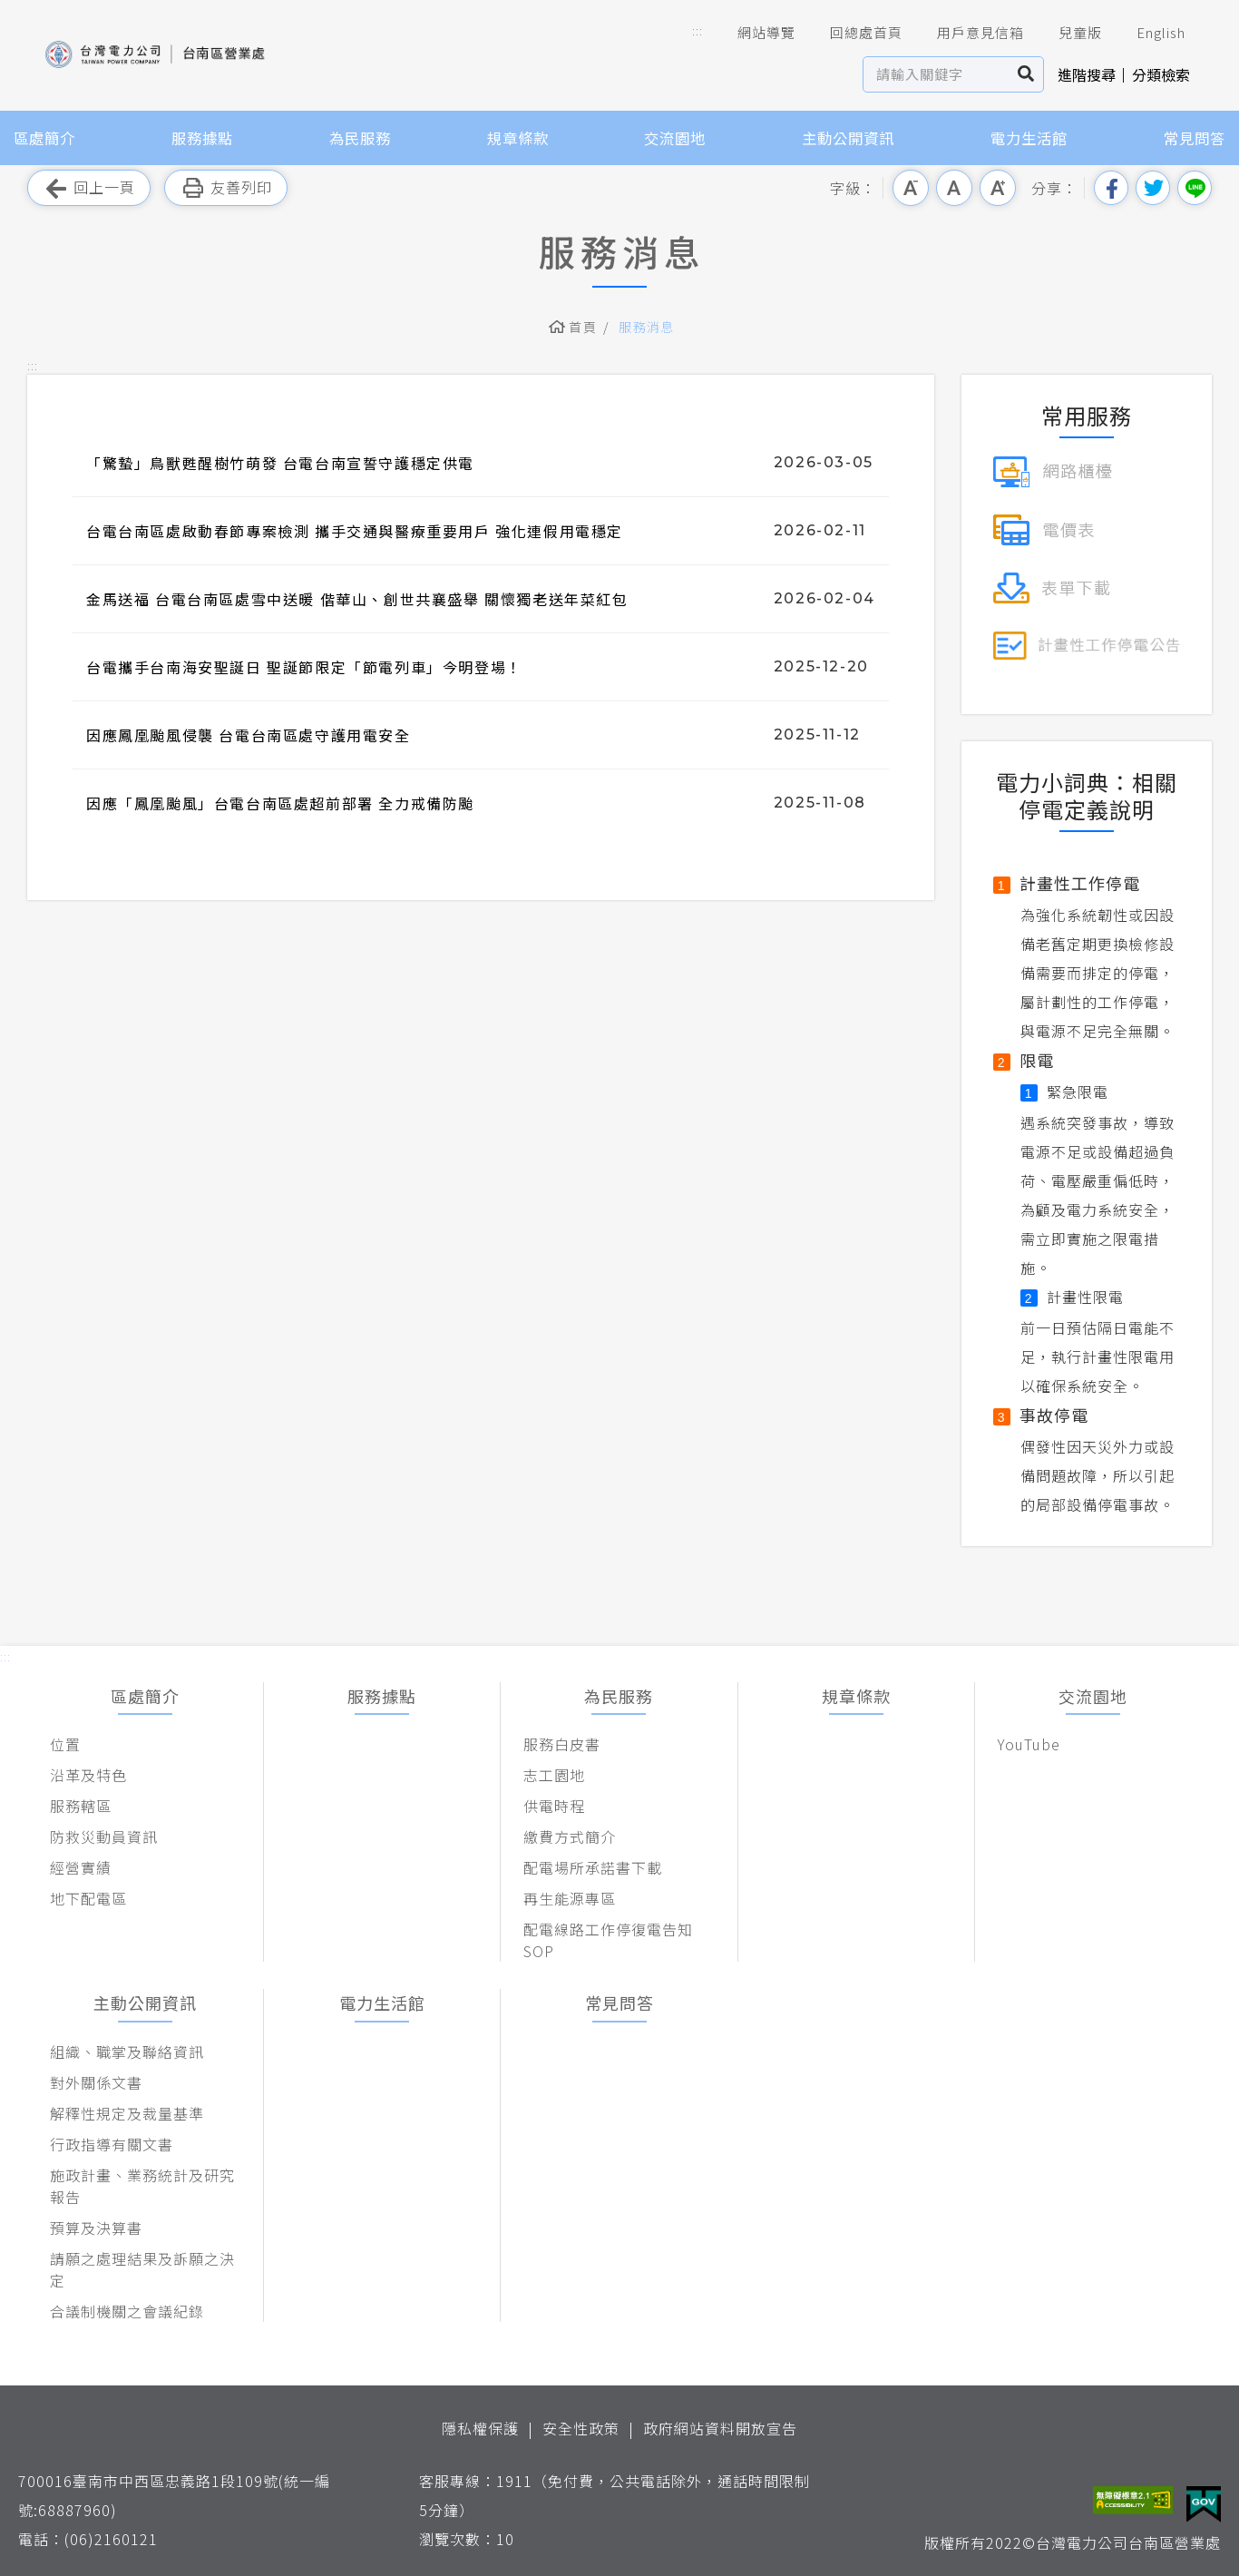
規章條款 (518, 138)
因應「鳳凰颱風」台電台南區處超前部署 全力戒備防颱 (280, 803)
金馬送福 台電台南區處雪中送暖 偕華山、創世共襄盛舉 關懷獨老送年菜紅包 (357, 599)
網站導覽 (753, 33)
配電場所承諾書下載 (592, 1867)
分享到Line (1194, 188)
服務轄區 (81, 1806)
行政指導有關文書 (111, 2144)
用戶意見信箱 (968, 33)
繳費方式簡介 (569, 1836)
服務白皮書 (561, 1744)
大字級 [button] (998, 188)
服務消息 (647, 327)
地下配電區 (88, 1898)
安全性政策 (581, 2428)
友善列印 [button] (226, 188)
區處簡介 (44, 138)
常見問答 (1194, 138)
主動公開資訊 (848, 138)
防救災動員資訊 (104, 1836)
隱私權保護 (480, 2428)
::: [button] (697, 30)
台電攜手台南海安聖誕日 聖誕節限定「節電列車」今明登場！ (304, 667)
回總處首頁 (853, 33)
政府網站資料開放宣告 (720, 2428)
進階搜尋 (1087, 74)
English (1148, 33)
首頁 (583, 327)
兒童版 (1067, 33)
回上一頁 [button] (89, 188)
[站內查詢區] (936, 74)
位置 (65, 1744)
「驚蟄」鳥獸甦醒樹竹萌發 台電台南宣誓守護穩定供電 (280, 463)
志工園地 (554, 1775)
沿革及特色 (88, 1775)
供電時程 (554, 1806)
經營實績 (81, 1867)
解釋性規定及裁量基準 (127, 2113)
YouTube (1029, 1744)
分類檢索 (1161, 74)
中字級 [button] (954, 188)
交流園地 (675, 138)
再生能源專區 (569, 1898)
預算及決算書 (96, 2227)
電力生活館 (1029, 138)
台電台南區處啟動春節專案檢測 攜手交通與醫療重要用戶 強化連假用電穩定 (354, 531)
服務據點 (202, 138)
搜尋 (1026, 74)
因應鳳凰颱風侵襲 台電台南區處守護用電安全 (248, 735)
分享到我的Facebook (1111, 188)
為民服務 (360, 138)
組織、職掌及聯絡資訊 (127, 2051)
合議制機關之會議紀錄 (127, 2311)
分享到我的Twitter (1153, 188)
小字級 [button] (911, 188)
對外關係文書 (96, 2082)
